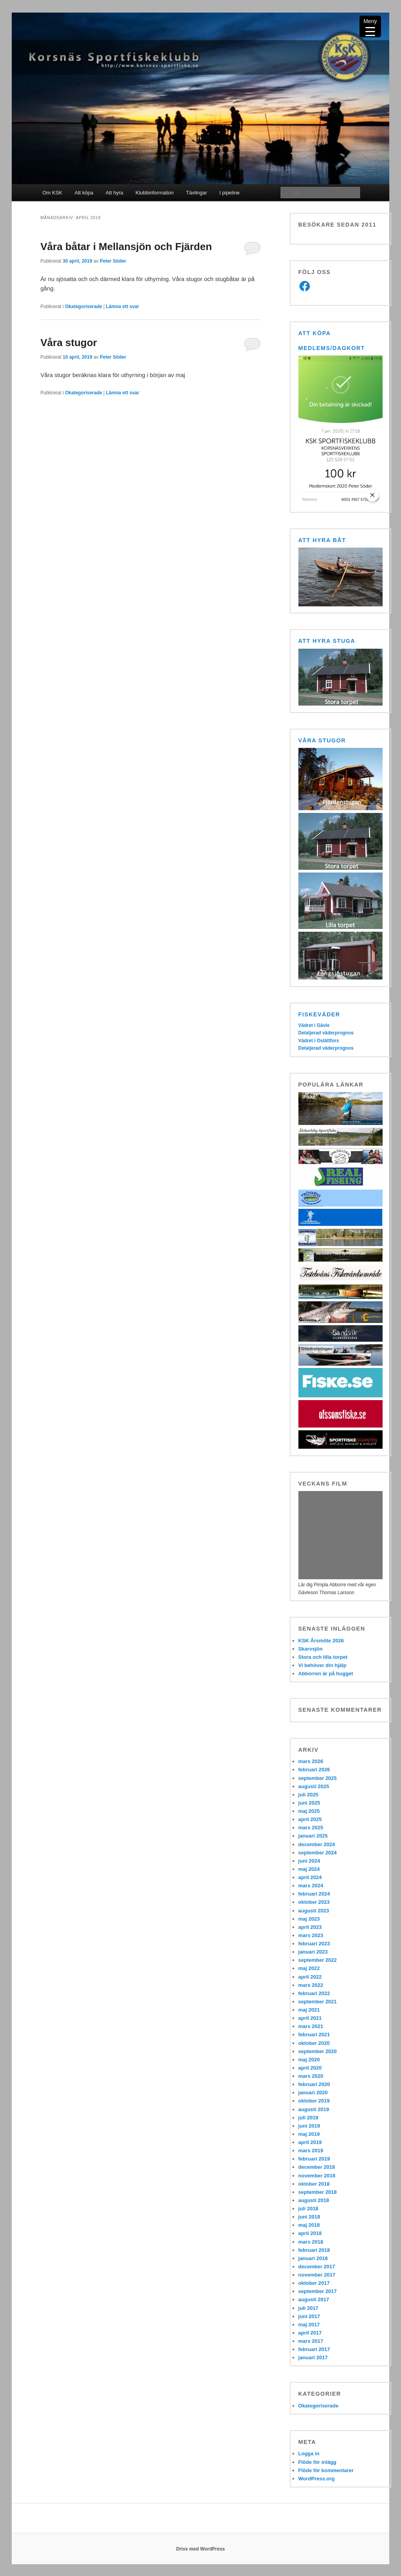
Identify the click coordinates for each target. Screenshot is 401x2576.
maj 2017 (309, 2324)
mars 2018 (310, 2242)
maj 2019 (309, 2134)
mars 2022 (310, 1985)
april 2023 (310, 1927)
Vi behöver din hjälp (322, 1665)
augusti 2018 (313, 2200)
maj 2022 (309, 1968)
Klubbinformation (154, 193)
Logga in (309, 2453)
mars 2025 (310, 1827)
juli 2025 (308, 1795)
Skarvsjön (310, 1649)
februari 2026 (314, 1769)
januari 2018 (313, 2258)
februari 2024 (314, 1894)
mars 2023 (310, 1935)
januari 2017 (313, 2357)
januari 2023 (313, 1952)
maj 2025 (309, 1811)
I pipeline (229, 193)
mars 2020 (310, 2076)
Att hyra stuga (327, 641)
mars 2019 (310, 2150)
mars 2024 (310, 1885)
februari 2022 (314, 1993)
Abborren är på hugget (325, 1673)
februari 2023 (314, 1944)
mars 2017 (310, 2341)
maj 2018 (309, 2225)
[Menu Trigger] (370, 26)
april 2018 (310, 2233)
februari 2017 (314, 2349)
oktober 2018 (314, 2184)
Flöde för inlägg (317, 2462)
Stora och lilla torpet (323, 1657)
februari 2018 (314, 2250)
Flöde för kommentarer (326, 2470)
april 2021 (310, 2018)
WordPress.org (316, 2479)
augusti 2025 (313, 1786)
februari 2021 (314, 2034)
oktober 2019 (314, 2101)
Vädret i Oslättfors (318, 1040)
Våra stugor (68, 342)
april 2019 (310, 2142)
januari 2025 (313, 1836)
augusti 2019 (313, 2109)
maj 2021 (309, 2010)
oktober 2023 (314, 1902)
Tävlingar (196, 193)
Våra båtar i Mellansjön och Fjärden (126, 246)
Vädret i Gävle (314, 1025)
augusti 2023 (313, 1911)
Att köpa (84, 193)
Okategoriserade (83, 306)
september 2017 (317, 2291)
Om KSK (52, 193)
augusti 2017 (313, 2299)
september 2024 (317, 1853)
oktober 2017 (314, 2283)
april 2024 (310, 1877)
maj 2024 (309, 1869)
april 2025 (310, 1819)
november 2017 (317, 2275)
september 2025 (317, 1778)
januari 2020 (313, 2092)
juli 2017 (308, 2308)
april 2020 (310, 2068)
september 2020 (317, 2051)
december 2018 (316, 2167)
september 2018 (317, 2192)
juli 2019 (308, 2118)
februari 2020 (314, 2084)
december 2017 (316, 2266)
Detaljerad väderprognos (326, 1033)
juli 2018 (308, 2208)
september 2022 (317, 1960)
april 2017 (310, 2333)
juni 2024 (309, 1861)
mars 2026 (310, 1761)
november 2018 (317, 2176)
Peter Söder (113, 261)
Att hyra (114, 193)
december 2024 (316, 1844)
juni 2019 (309, 2126)
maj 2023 (309, 1919)
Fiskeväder (319, 1014)
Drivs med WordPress (200, 2549)
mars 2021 (310, 2026)
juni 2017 (309, 2316)
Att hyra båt (322, 540)
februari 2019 (314, 2159)
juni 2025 (309, 1803)
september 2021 (317, 2002)
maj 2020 (309, 2060)
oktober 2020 (314, 2043)
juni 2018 (309, 2217)
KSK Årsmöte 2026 (321, 1641)
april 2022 (310, 1977)
